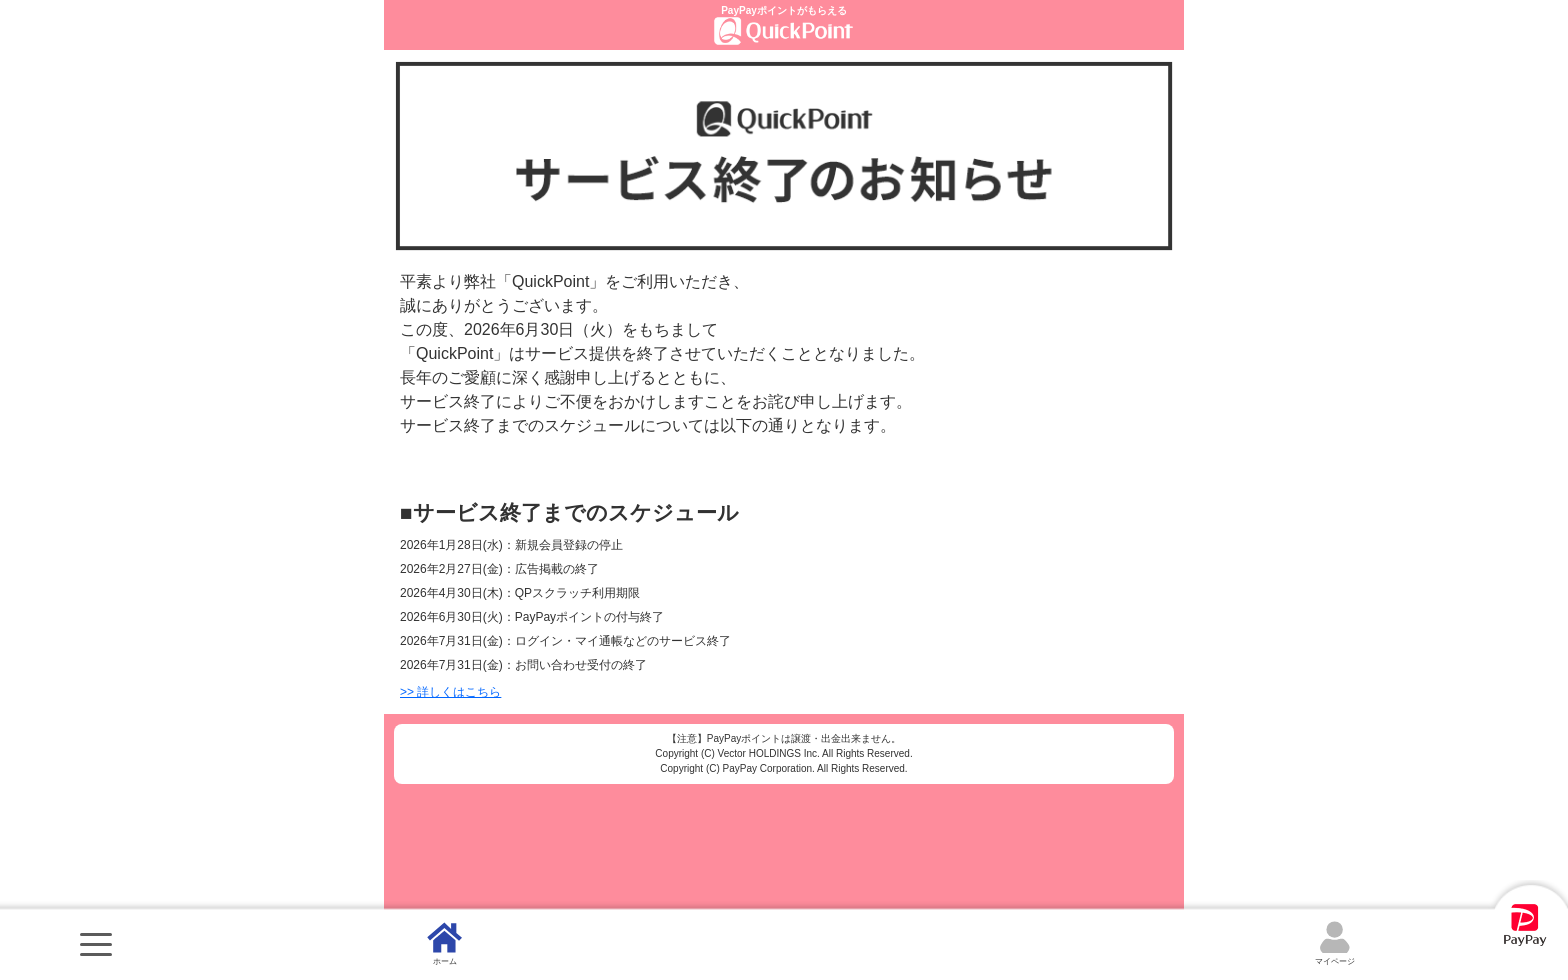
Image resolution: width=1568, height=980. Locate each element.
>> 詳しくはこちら (450, 692)
